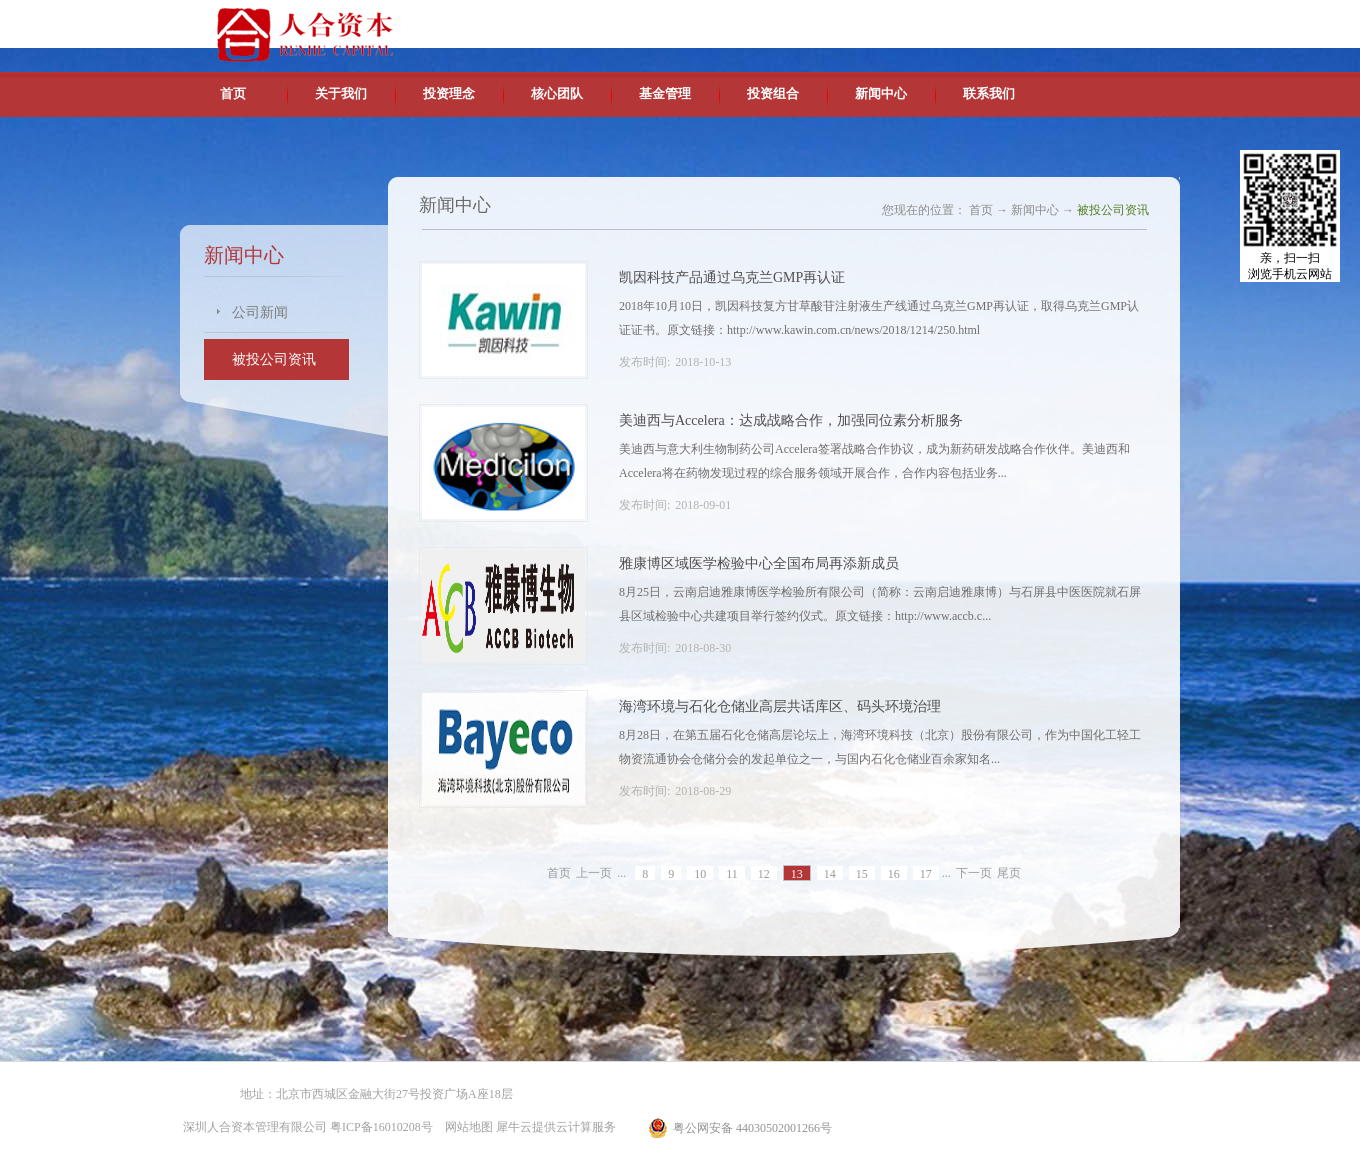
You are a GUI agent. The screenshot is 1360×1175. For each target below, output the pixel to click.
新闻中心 (1035, 210)
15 (862, 874)
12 (764, 874)
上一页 (594, 873)
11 (732, 874)
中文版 (989, 20)
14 (830, 874)
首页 (233, 93)
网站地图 (466, 1127)
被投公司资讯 (1113, 210)
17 (926, 874)
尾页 (1009, 873)
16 (894, 874)
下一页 (974, 873)
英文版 (1035, 20)
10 (700, 874)
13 (797, 874)
